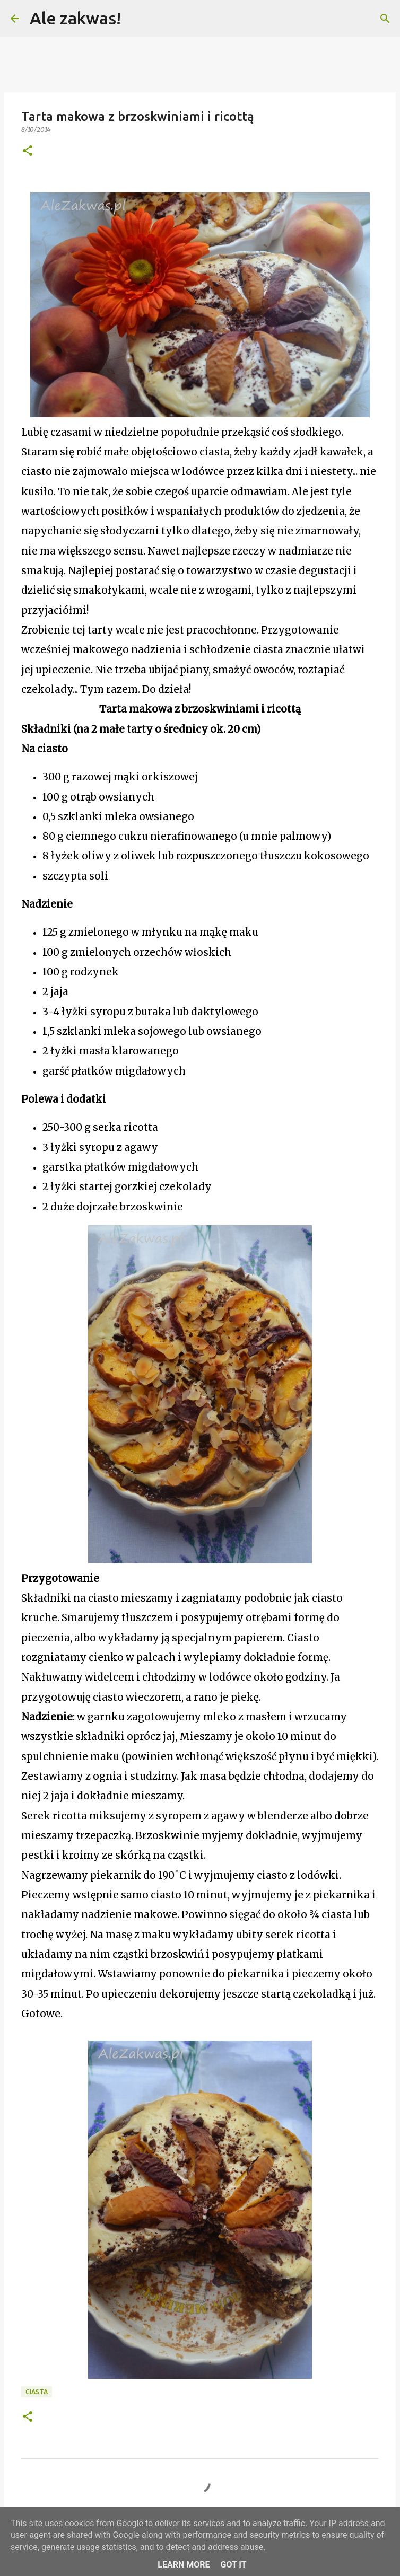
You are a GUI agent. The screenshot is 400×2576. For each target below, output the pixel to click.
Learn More (184, 2565)
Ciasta (36, 2391)
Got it (233, 2565)
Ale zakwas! (75, 18)
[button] (27, 151)
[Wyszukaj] (135, 18)
